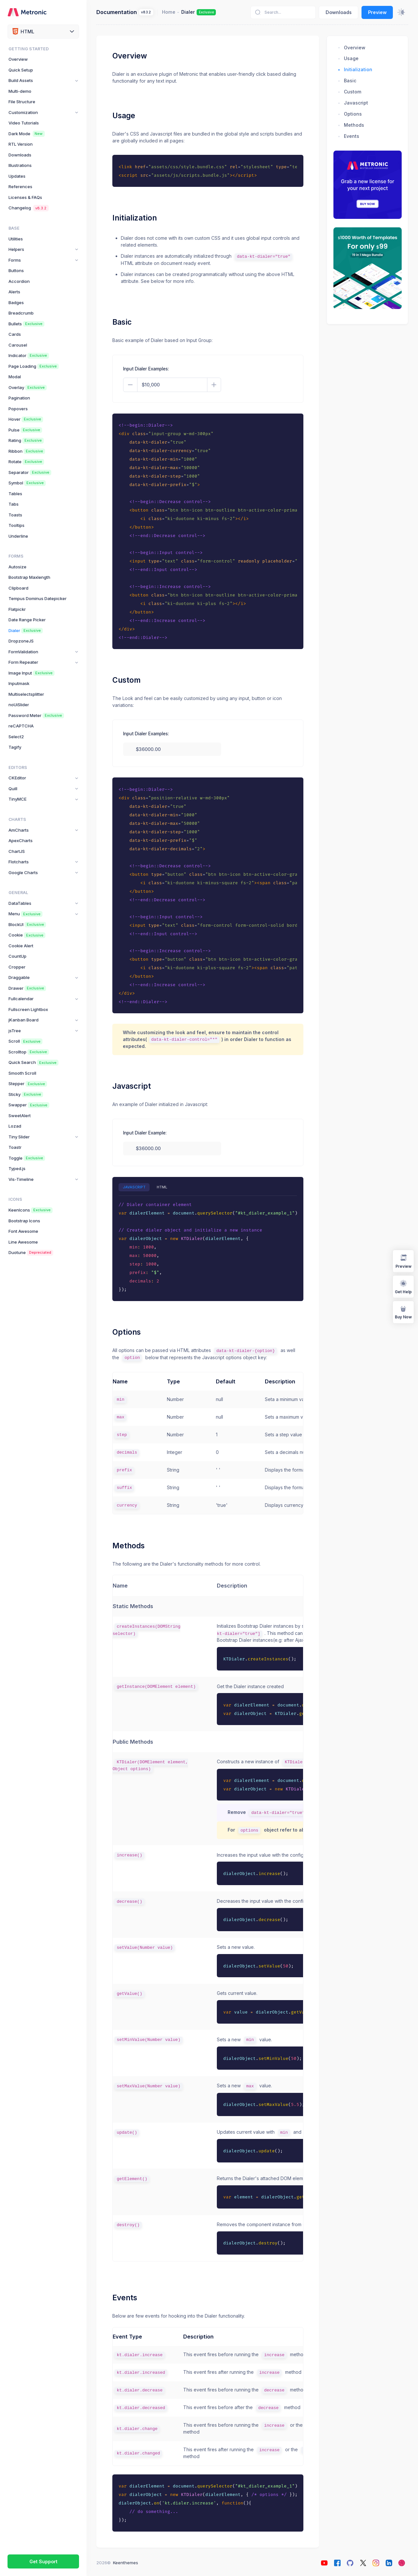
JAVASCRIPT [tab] (135, 1187)
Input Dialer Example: (145, 1132)
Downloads (339, 12)
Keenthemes (125, 2563)
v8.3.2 (146, 12)
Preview (377, 12)
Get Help (403, 1287)
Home (168, 12)
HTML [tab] (164, 1187)
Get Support (43, 2561)
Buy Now (403, 1311)
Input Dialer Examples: (146, 368)
